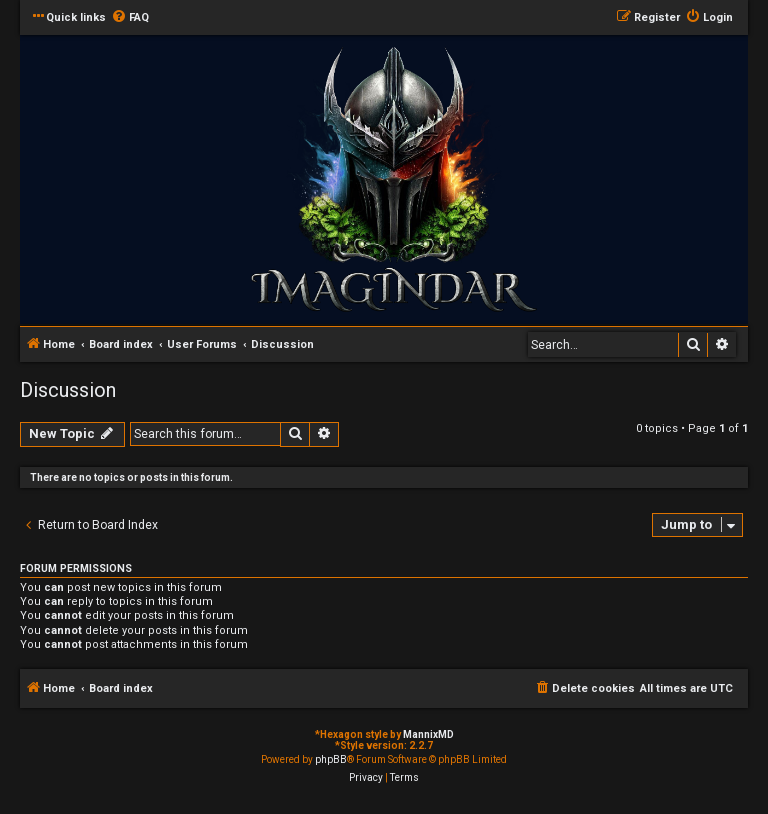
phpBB (331, 759)
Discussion (68, 390)
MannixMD (428, 734)
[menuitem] (130, 18)
